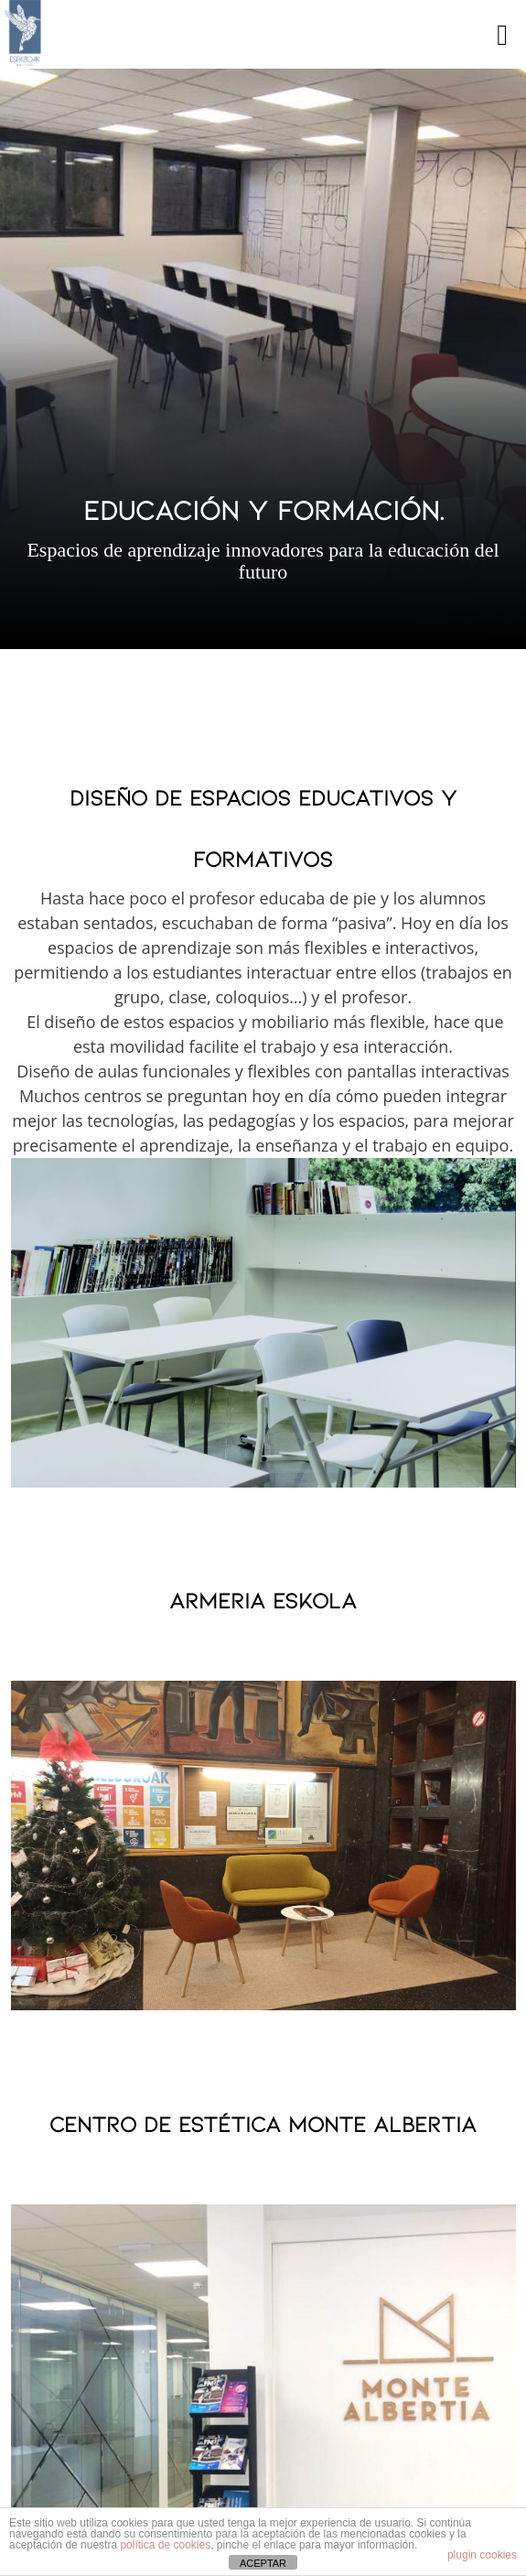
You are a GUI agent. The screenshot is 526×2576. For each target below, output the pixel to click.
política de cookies (165, 2544)
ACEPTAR (263, 2563)
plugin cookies (482, 2555)
